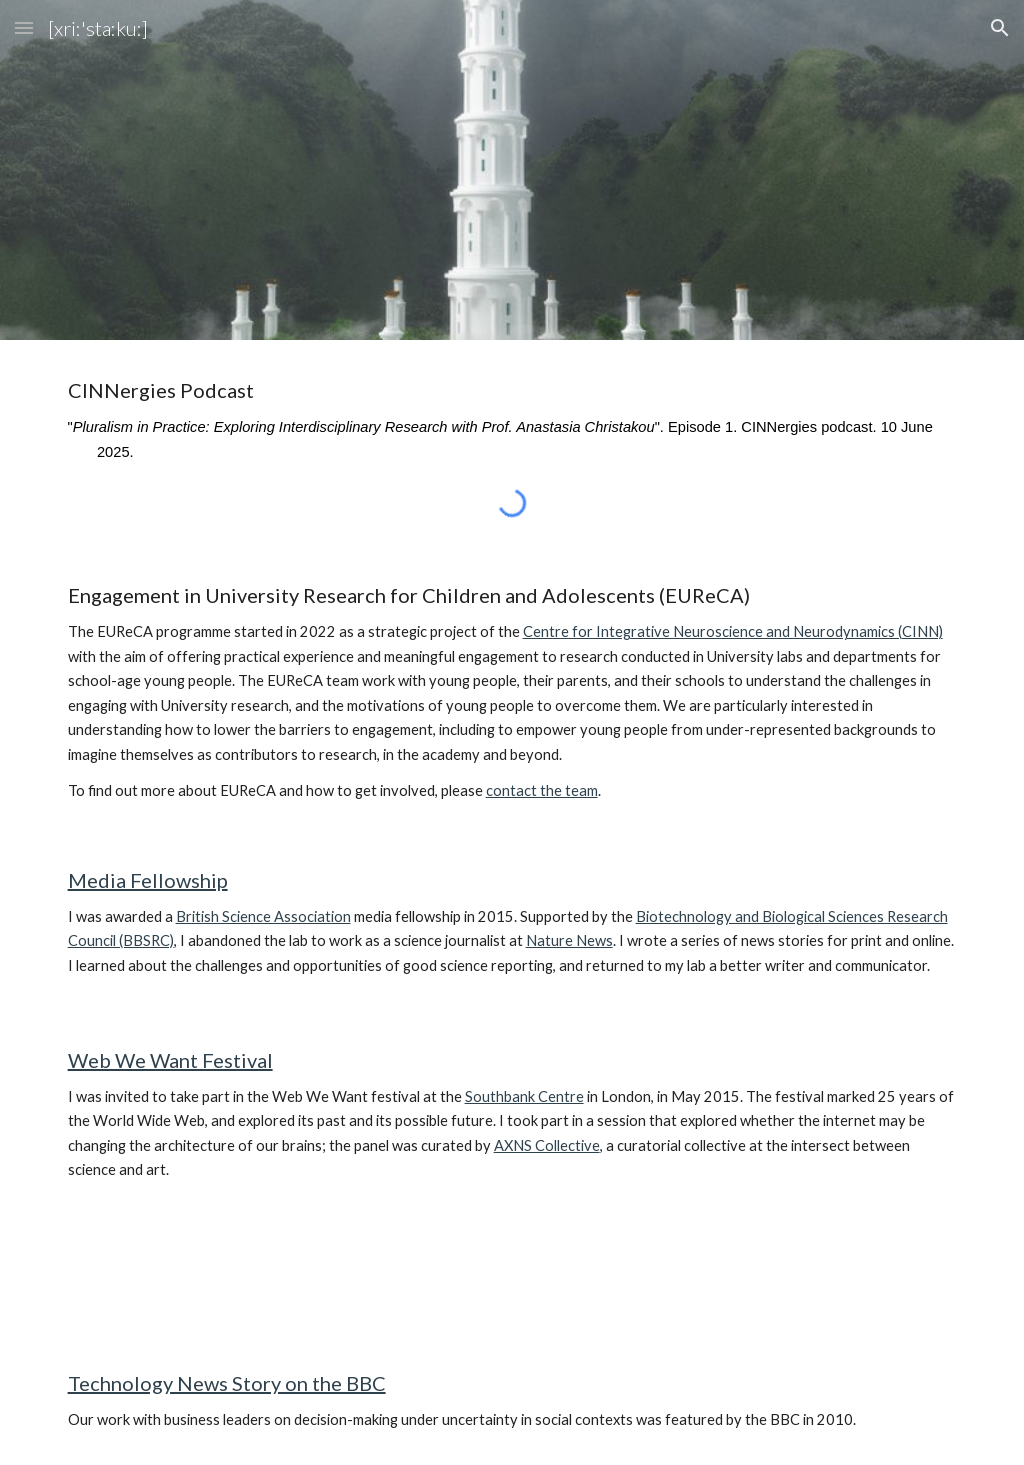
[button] (24, 27)
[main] (512, 421)
